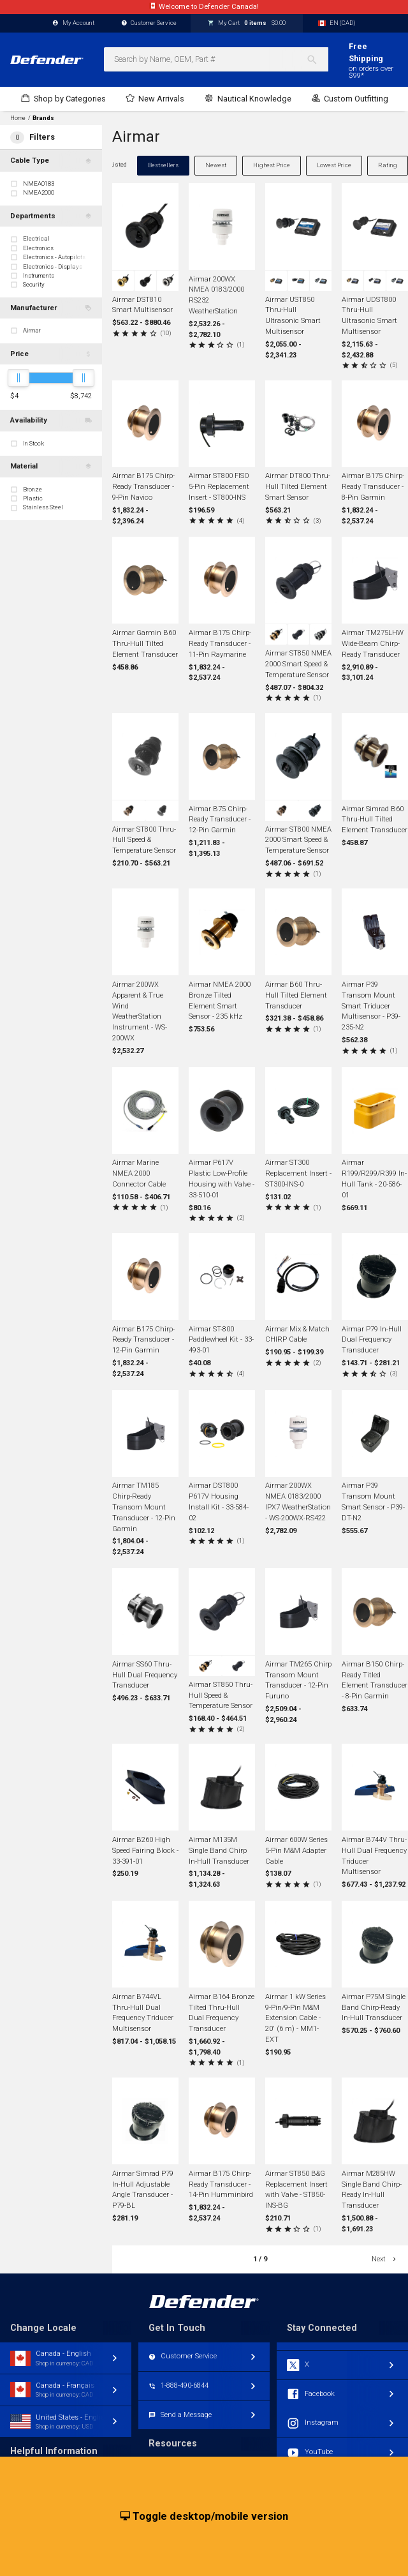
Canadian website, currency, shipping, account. (204, 7)
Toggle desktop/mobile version (204, 2517)
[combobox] (216, 59)
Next (385, 2259)
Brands (43, 118)
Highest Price (271, 164)
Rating (387, 164)
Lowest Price (334, 164)
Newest (215, 164)
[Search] (317, 59)
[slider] (18, 378)
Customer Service (149, 23)
